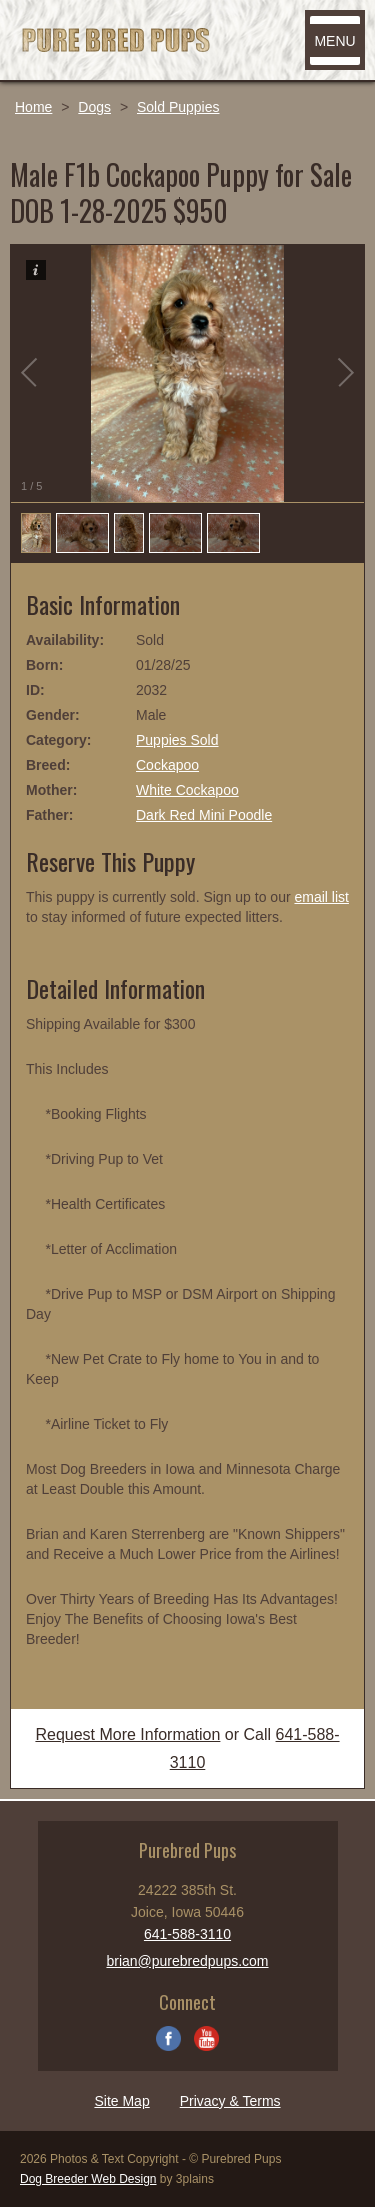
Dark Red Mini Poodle (204, 815)
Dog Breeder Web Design (88, 2179)
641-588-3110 (187, 1934)
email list (321, 897)
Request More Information (127, 1734)
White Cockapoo (187, 790)
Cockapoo (167, 765)
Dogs (94, 107)
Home (33, 107)
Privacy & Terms (230, 2101)
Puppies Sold (177, 740)
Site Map (121, 2101)
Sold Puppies (178, 107)
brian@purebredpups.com (187, 1961)
